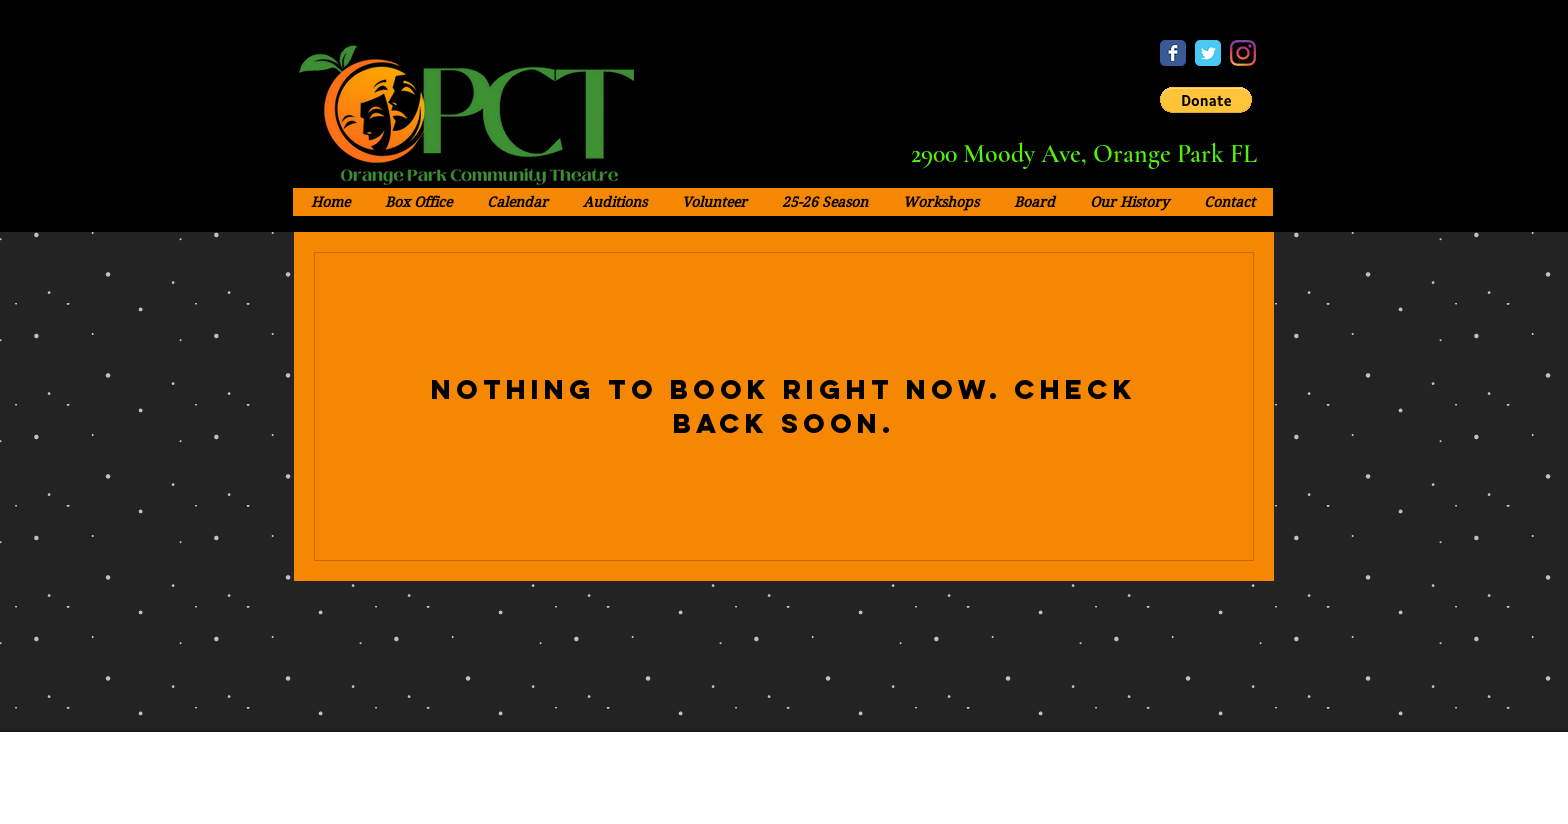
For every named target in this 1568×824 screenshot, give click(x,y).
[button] (1206, 100)
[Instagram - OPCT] (1243, 53)
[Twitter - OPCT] (1208, 53)
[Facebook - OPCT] (1173, 53)
